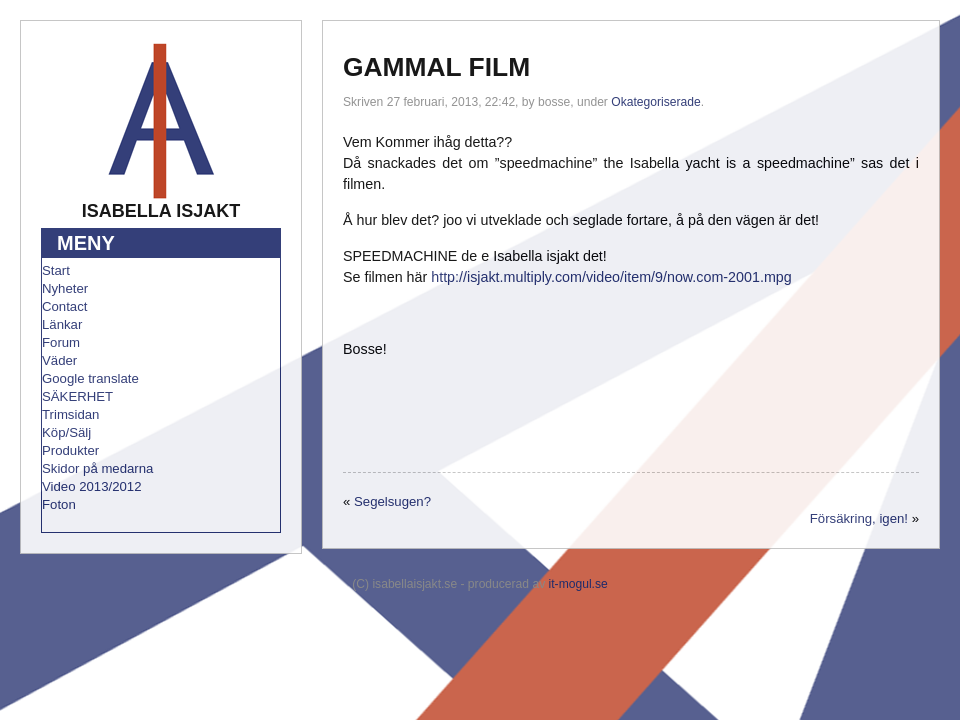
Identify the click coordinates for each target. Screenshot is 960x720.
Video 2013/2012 (92, 486)
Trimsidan (70, 414)
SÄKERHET (77, 396)
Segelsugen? (392, 501)
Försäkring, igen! (859, 518)
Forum (61, 342)
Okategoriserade (655, 102)
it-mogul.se (578, 584)
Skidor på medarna (97, 468)
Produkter (70, 450)
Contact (64, 306)
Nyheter (65, 288)
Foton (59, 504)
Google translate (90, 378)
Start (56, 270)
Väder (59, 360)
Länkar (62, 324)
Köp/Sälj (66, 432)
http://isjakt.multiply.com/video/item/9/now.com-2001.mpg (611, 277)
